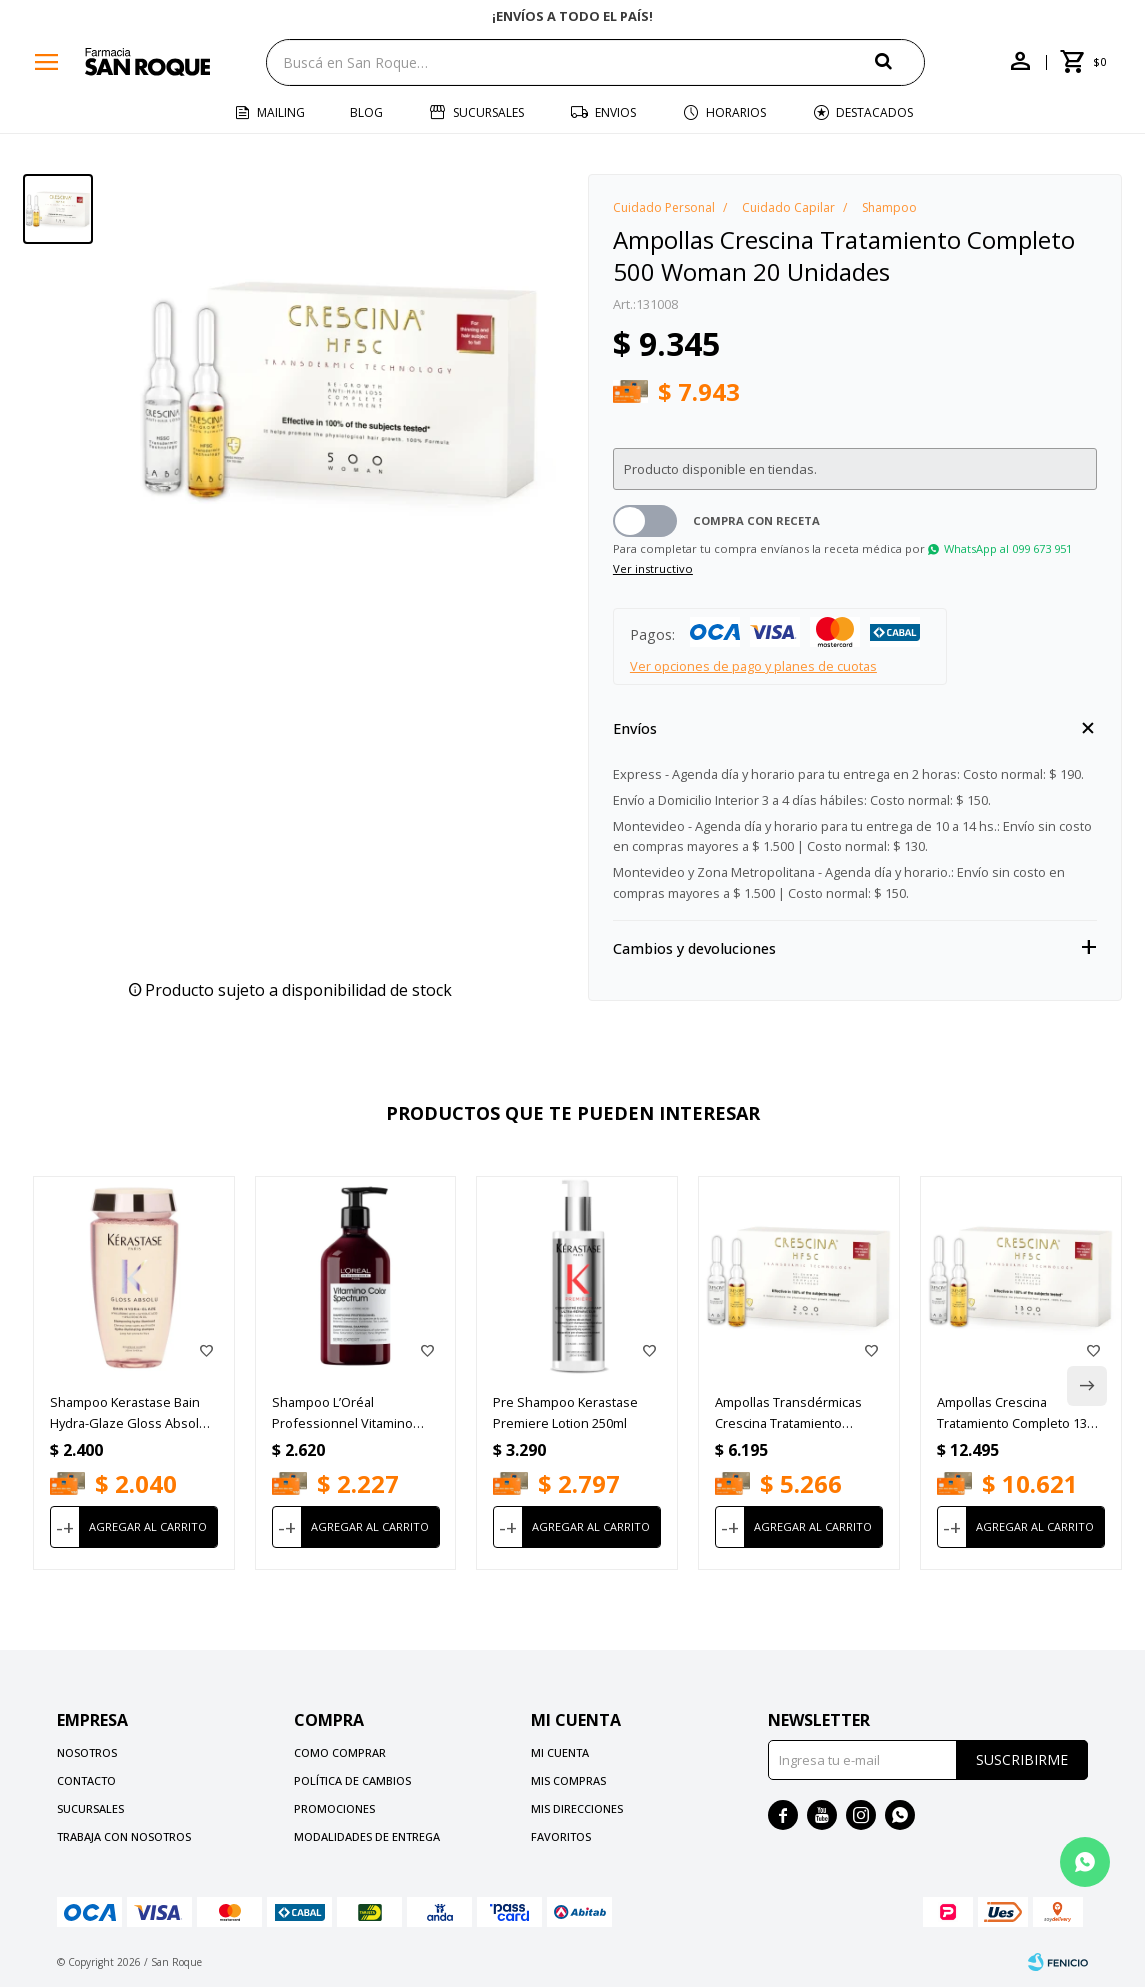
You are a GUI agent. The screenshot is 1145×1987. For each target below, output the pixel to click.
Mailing (281, 112)
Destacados (874, 112)
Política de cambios (352, 1780)
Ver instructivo (653, 568)
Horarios (736, 112)
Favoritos (561, 1836)
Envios (615, 112)
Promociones (334, 1808)
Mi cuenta (560, 1752)
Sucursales (488, 112)
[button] (900, 61)
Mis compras (568, 1780)
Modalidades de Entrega (367, 1836)
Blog (366, 112)
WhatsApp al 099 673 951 (1008, 548)
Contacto (86, 1780)
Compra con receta (756, 520)
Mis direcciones (577, 1808)
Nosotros (87, 1752)
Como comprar (340, 1752)
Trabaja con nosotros (124, 1836)
